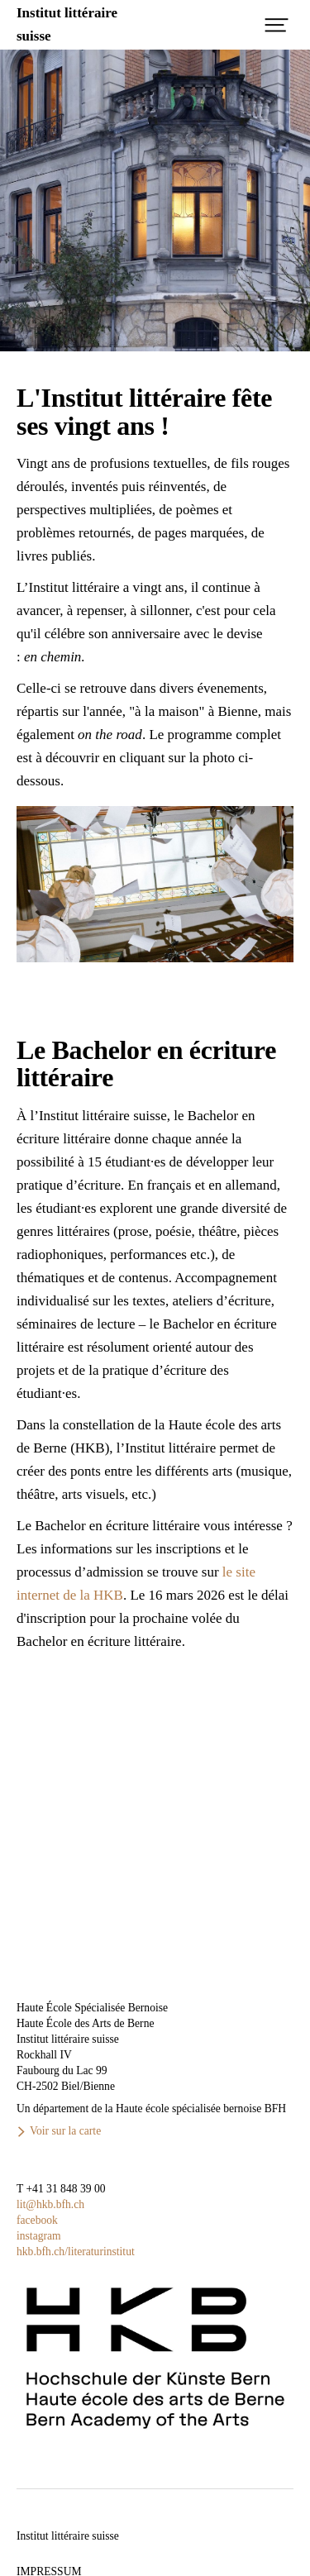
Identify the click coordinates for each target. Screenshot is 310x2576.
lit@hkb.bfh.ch (50, 2204)
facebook (37, 2220)
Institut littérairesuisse (67, 24)
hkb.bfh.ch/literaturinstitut (76, 2251)
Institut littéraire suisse (68, 2536)
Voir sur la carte (65, 2131)
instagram (39, 2236)
